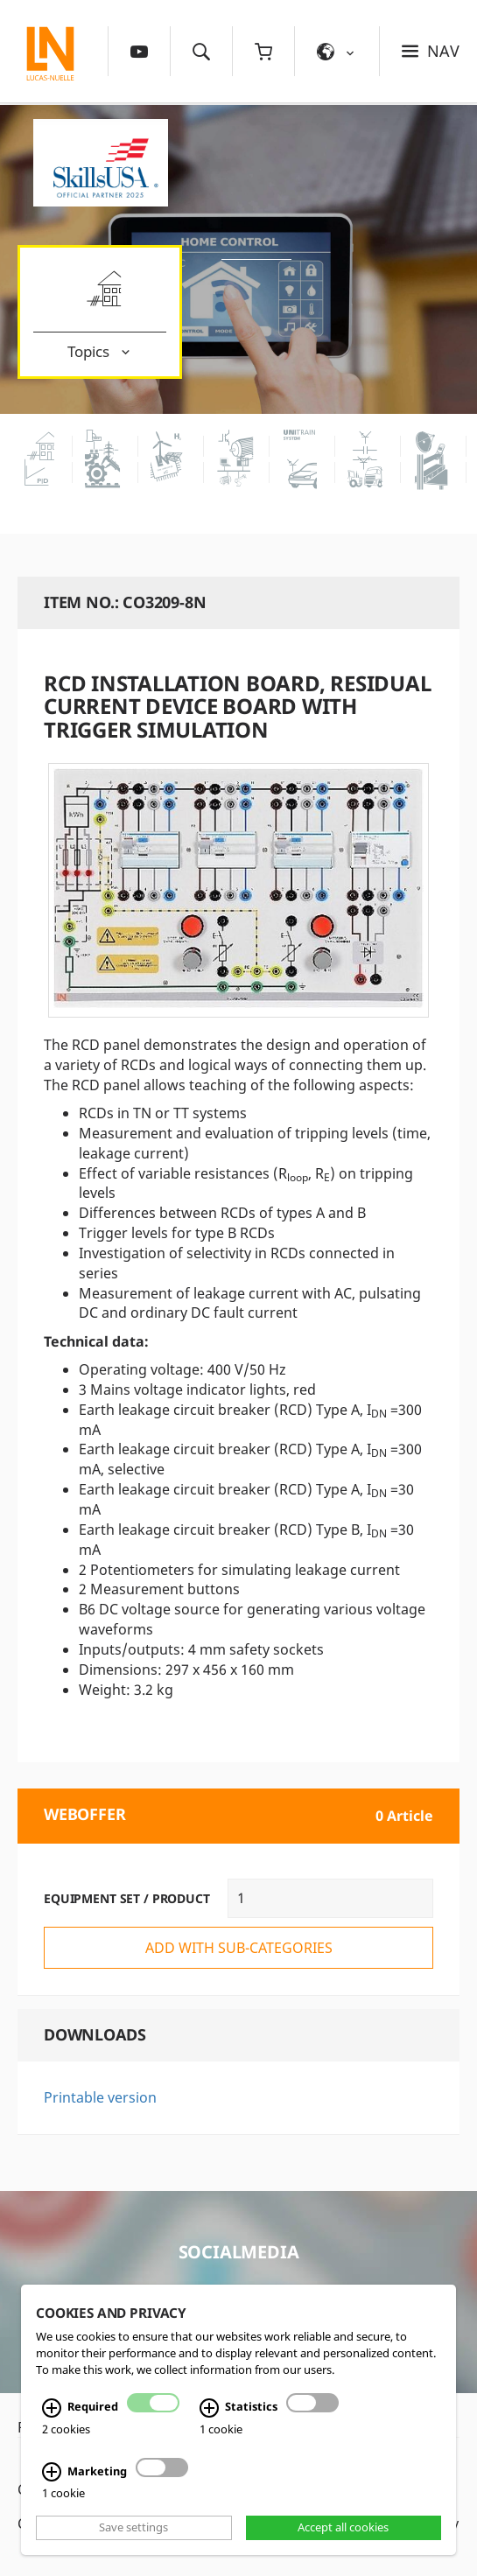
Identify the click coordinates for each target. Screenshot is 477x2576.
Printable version (100, 2097)
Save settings (133, 2528)
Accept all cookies (343, 2528)
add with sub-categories (239, 1947)
